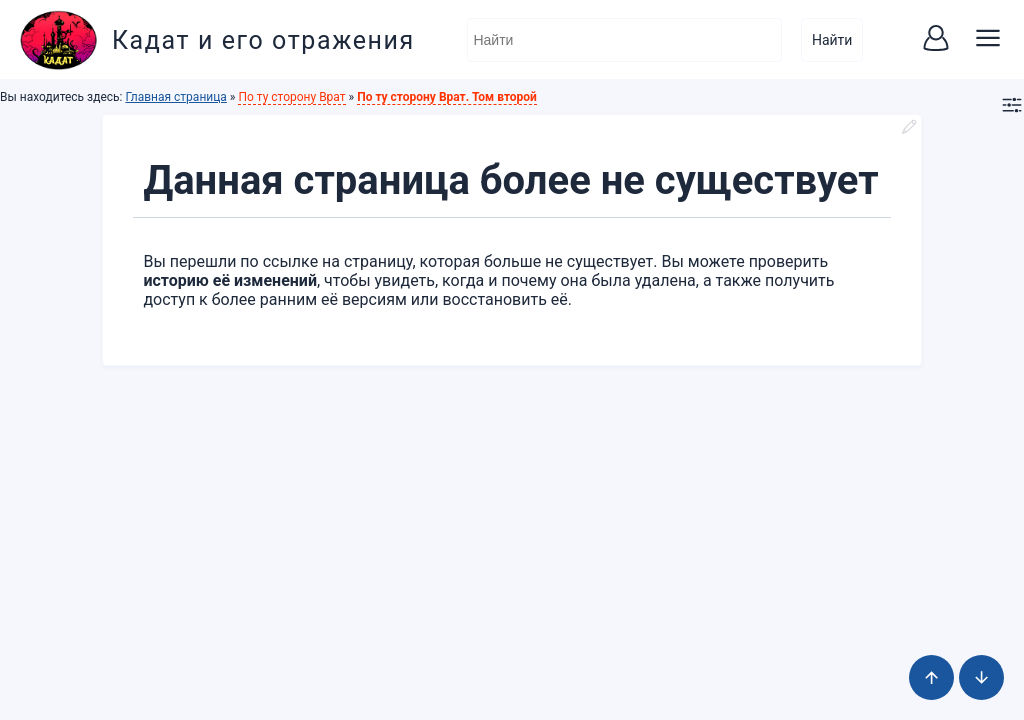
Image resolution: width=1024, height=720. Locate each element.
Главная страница (175, 97)
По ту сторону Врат (291, 97)
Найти (832, 40)
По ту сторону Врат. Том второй (447, 97)
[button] (936, 40)
